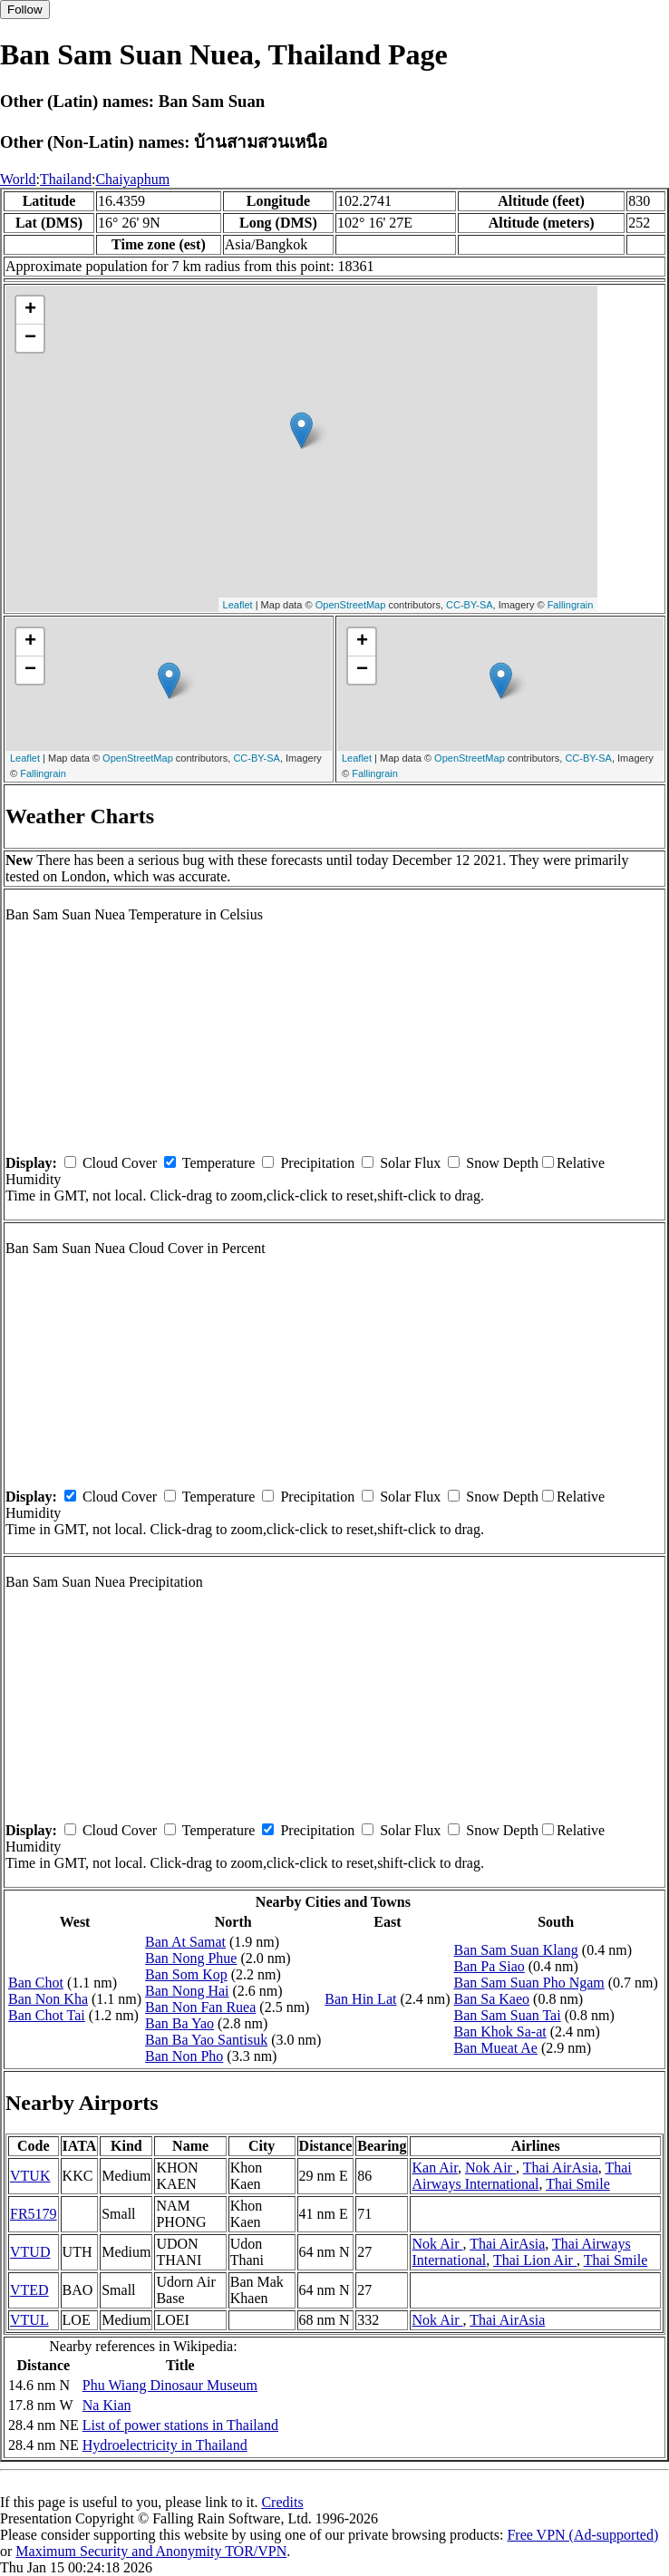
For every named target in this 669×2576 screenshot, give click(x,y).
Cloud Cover (119, 1163)
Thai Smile (578, 2184)
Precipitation (317, 1163)
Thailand (66, 179)
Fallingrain (571, 604)
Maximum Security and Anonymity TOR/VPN (150, 2551)
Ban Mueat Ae (496, 2048)
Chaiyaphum (132, 179)
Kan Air (434, 2167)
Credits (282, 2502)
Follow (25, 9)
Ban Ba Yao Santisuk (206, 2039)
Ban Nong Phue (191, 1958)
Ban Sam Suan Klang (516, 1950)
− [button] (30, 338)
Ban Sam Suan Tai (507, 2015)
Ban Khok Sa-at (500, 2031)
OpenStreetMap (350, 604)
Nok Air (490, 2167)
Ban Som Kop (186, 1974)
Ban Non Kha (48, 1999)
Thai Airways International (521, 2176)
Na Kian (106, 2405)
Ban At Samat (185, 1941)
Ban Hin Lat (360, 1999)
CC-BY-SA (469, 604)
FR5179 (33, 2213)
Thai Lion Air (535, 2260)
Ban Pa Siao (489, 1966)
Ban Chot (35, 1982)
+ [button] (30, 310)
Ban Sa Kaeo (492, 1999)
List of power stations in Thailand (180, 2425)
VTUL (29, 2320)
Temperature (219, 1163)
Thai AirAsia (560, 2167)
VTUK (30, 2175)
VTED (29, 2290)
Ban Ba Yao (179, 2023)
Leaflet (238, 604)
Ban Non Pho (184, 2056)
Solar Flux (410, 1163)
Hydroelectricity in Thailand (164, 2445)
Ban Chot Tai (46, 2015)
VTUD (30, 2252)
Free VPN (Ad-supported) (582, 2534)
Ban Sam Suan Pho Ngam (529, 1982)
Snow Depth (502, 1163)
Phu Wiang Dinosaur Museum (169, 2385)
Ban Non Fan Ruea (200, 2007)
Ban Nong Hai (186, 1990)
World (18, 179)
